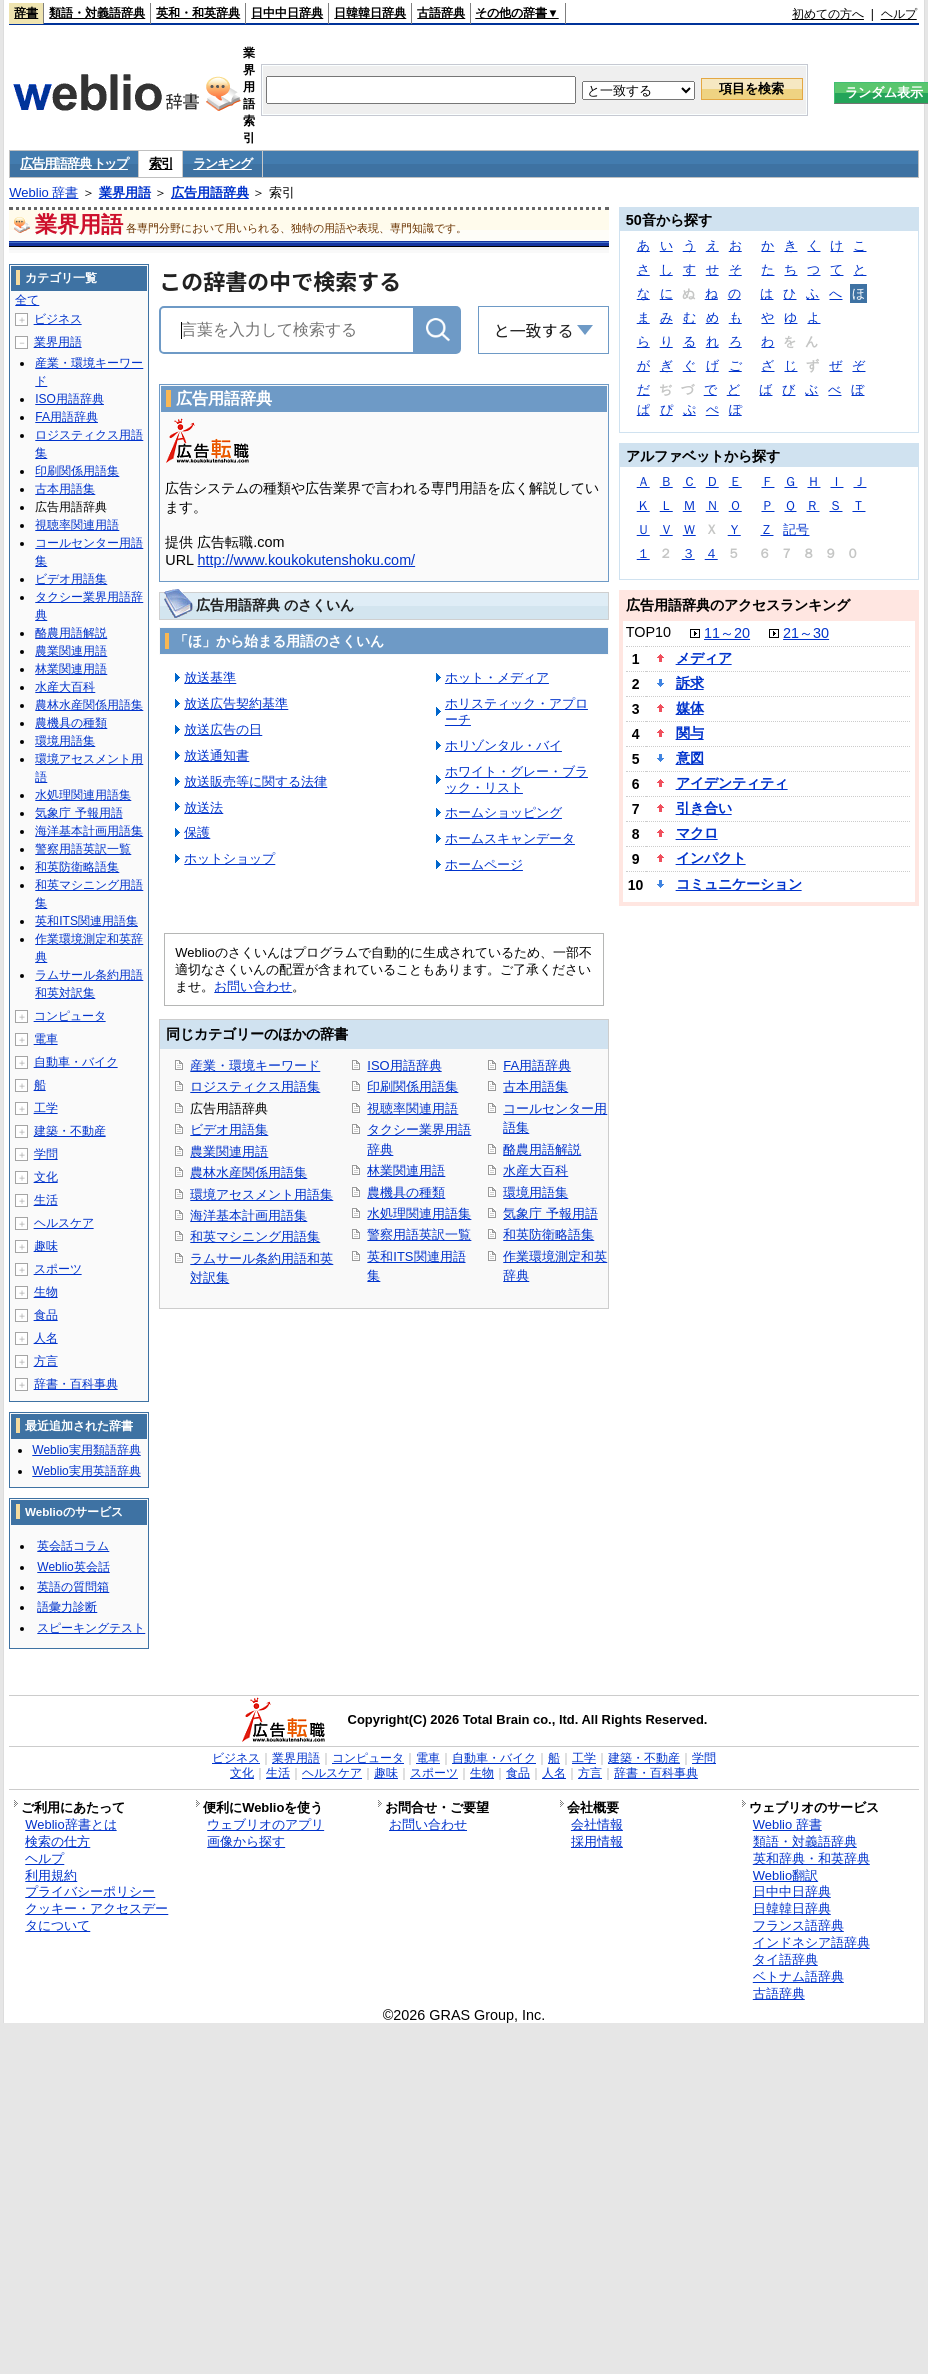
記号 (796, 529)
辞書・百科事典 (76, 1384)
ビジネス (58, 319)
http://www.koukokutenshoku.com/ (307, 560)
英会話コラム (73, 1546)
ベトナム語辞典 (798, 1976)
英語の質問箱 (73, 1587)
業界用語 (125, 192)
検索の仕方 (57, 1841)
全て (27, 300)
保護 (197, 832)
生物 (46, 1292)
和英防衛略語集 (548, 1234)
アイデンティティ (732, 783)
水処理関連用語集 (419, 1213)
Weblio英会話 (73, 1567)
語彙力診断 (67, 1607)
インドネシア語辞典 (811, 1942)
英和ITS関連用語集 (86, 921)
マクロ (697, 833)
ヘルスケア (64, 1223)
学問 (46, 1154)
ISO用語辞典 (404, 1065)
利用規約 (51, 1875)
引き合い (704, 808)
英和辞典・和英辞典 (811, 1858)
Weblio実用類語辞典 (86, 1450)
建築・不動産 (70, 1131)
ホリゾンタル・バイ (503, 745)
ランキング (222, 163)
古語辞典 (441, 13)
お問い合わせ (253, 986)
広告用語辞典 (210, 192)
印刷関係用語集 (412, 1086)
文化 (46, 1177)
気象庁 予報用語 (550, 1213)
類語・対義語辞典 (97, 13)
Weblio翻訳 (785, 1875)
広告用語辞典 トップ (74, 163)
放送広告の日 (223, 729)
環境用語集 (535, 1192)
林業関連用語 (406, 1170)
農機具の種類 (406, 1192)
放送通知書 (216, 755)
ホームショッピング (503, 812)
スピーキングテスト (91, 1628)
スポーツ (58, 1269)
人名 (46, 1338)
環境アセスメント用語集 (261, 1194)
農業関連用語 (229, 1151)
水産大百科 (535, 1170)
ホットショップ (229, 858)
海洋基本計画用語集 (248, 1215)
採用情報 (597, 1841)
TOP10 (648, 632)
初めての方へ (828, 14)
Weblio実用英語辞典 (86, 1471)
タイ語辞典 (785, 1959)
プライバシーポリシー (90, 1891)
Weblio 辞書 (43, 192)
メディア (704, 658)
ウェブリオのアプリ (265, 1824)
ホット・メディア (497, 677)
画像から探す (246, 1841)
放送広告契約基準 (236, 703)
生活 (46, 1200)
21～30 (806, 633)
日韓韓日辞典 (370, 13)
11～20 (727, 633)
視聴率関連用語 (412, 1108)
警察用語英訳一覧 (419, 1234)
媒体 (690, 708)
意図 (690, 758)
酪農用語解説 (542, 1149)
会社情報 (597, 1824)
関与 (690, 733)
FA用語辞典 (537, 1065)
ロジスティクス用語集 (255, 1086)
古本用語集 (535, 1086)
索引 (160, 163)
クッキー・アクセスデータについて (96, 1917)
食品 (46, 1315)
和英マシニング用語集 (255, 1236)
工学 (46, 1108)
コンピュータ (70, 1016)
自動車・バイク (76, 1062)
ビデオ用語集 (229, 1129)
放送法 (203, 807)
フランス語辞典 (798, 1925)
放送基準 (210, 677)
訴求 (690, 683)
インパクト (711, 858)
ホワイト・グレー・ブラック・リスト (516, 779)
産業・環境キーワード (255, 1065)
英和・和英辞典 (198, 13)
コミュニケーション (739, 884)
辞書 (26, 13)
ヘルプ (899, 14)
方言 (46, 1361)
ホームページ (484, 864)
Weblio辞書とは (70, 1824)
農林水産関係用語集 (248, 1172)
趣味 (46, 1246)
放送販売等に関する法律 (255, 781)
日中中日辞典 (287, 13)
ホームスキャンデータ (510, 838)
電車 (46, 1039)
